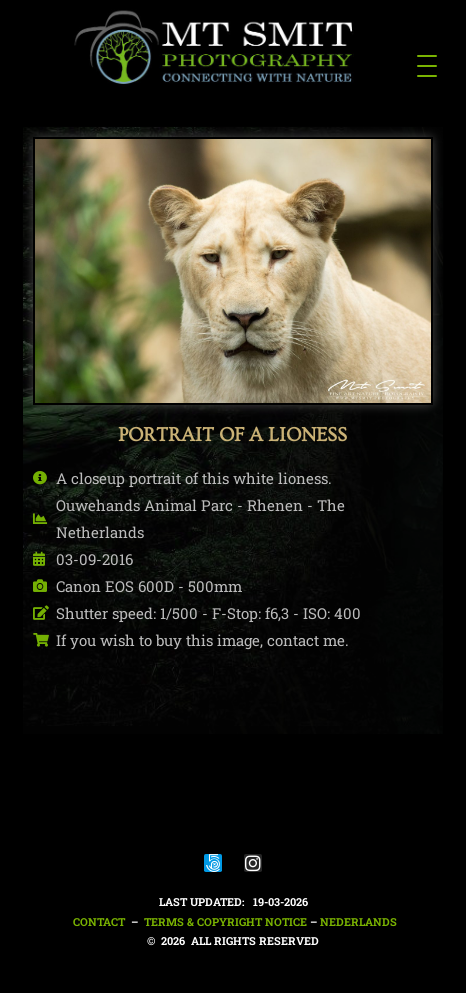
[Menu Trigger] (427, 65)
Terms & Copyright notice (225, 921)
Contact (97, 921)
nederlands (358, 921)
